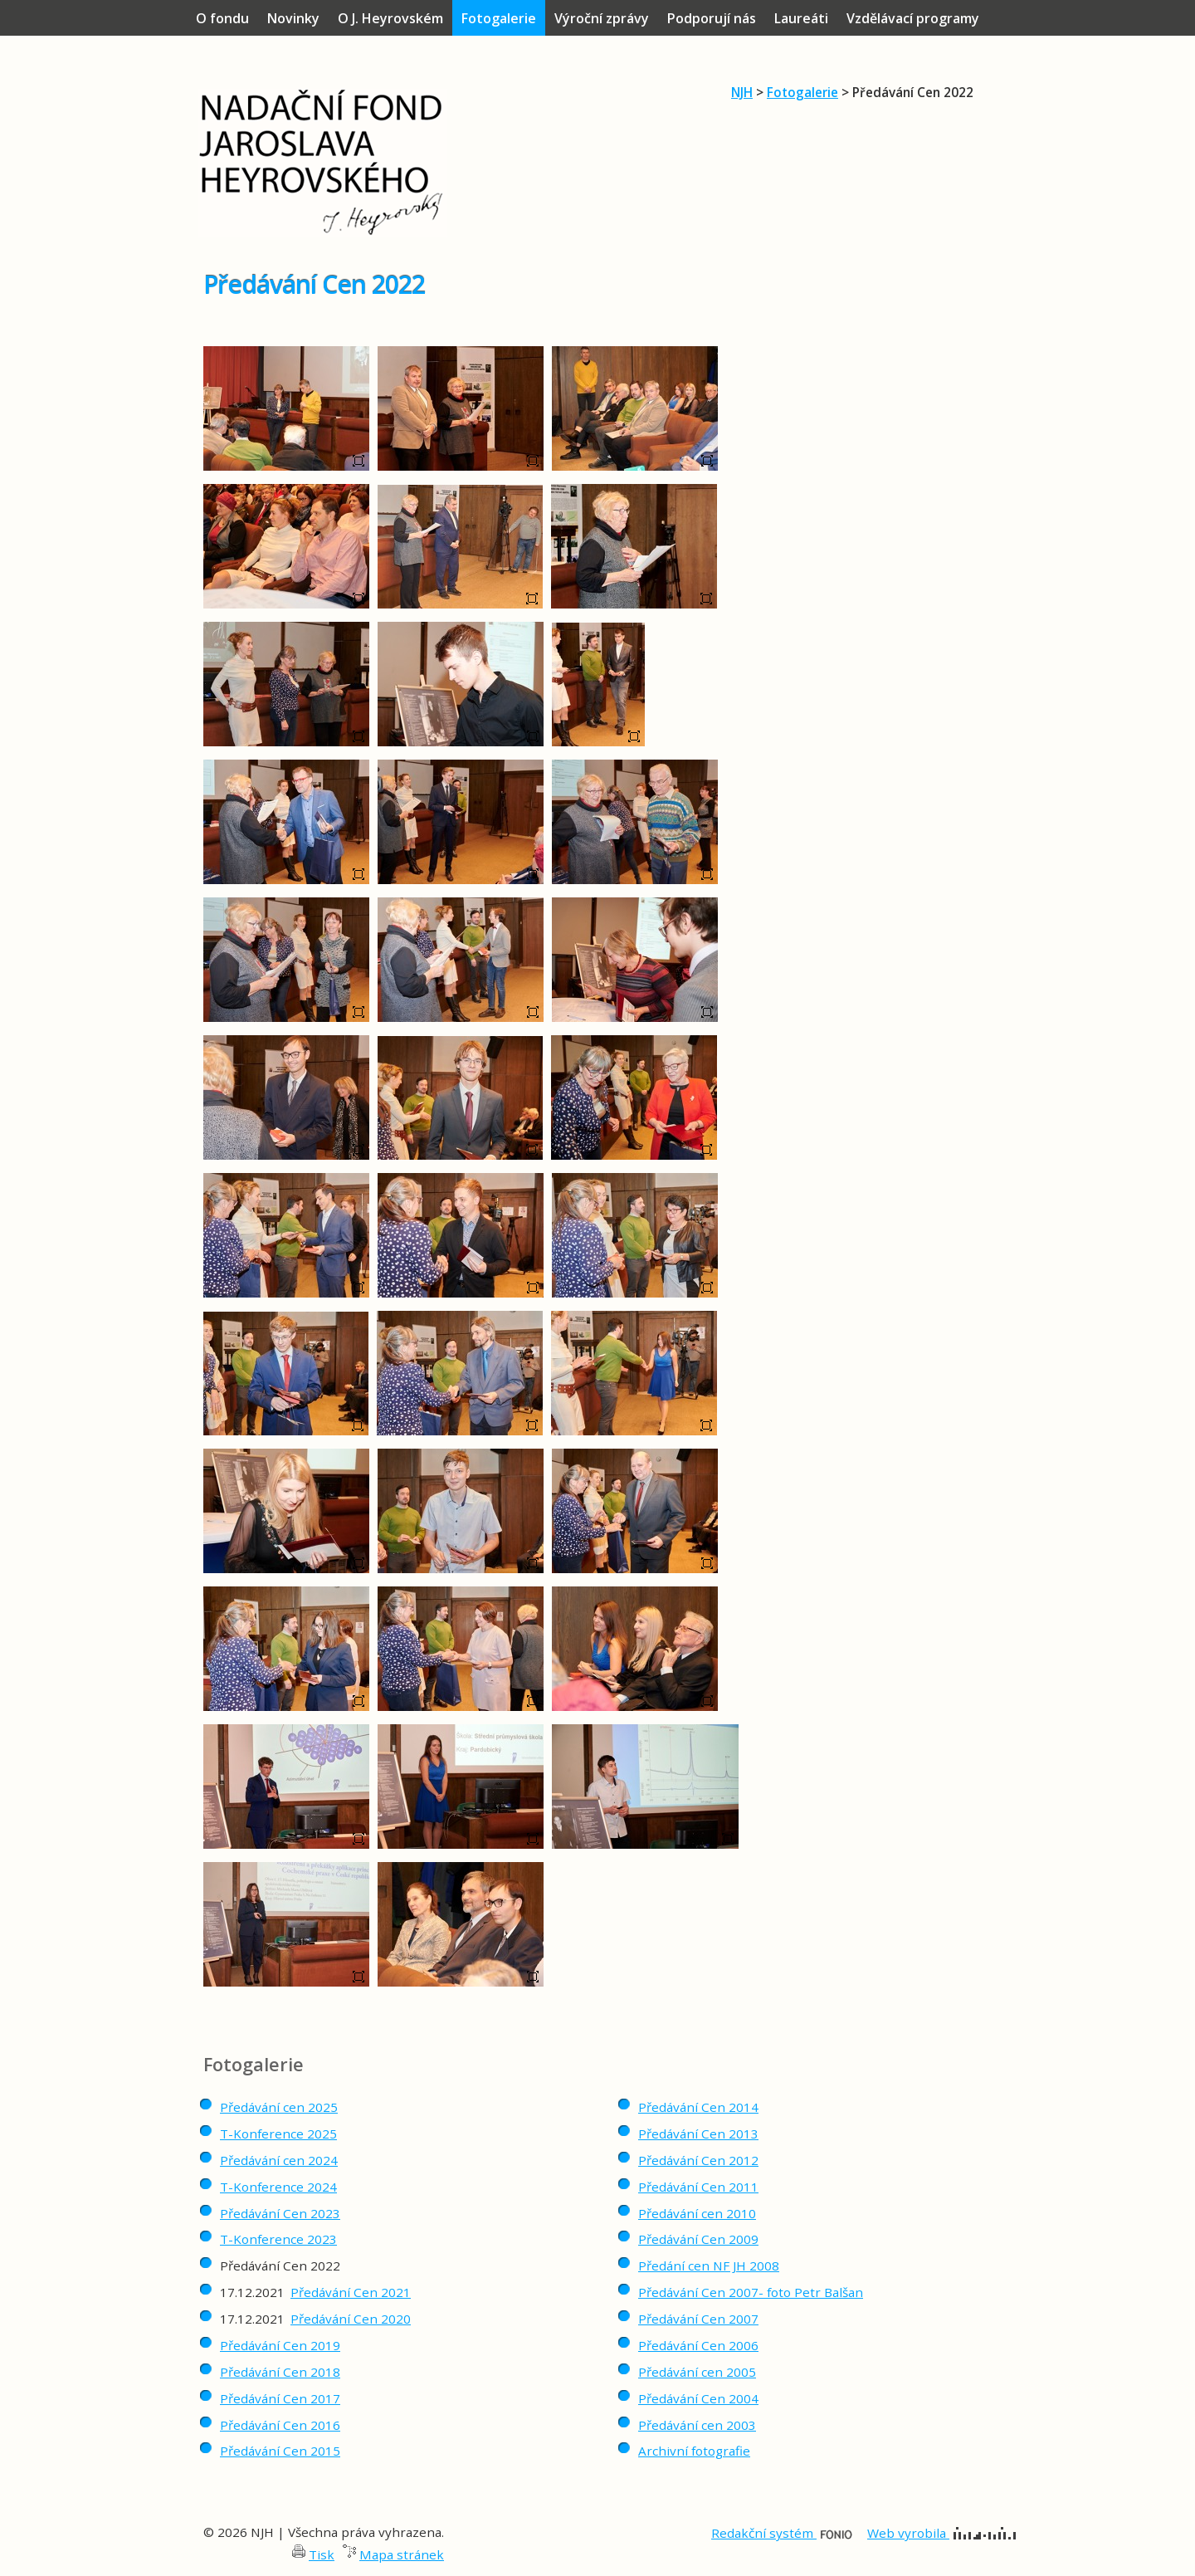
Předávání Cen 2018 (280, 2371)
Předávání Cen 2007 (698, 2318)
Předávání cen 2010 (697, 2213)
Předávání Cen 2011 (698, 2186)
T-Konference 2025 (278, 2133)
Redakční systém (781, 2533)
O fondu (222, 18)
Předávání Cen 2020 (350, 2318)
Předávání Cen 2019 (280, 2345)
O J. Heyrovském (390, 18)
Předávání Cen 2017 (280, 2398)
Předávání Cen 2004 (698, 2398)
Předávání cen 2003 (697, 2425)
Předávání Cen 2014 (698, 2107)
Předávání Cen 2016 (280, 2425)
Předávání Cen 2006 (698, 2345)
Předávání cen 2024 (279, 2160)
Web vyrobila (941, 2533)
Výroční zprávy (601, 18)
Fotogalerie (802, 92)
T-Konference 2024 (278, 2186)
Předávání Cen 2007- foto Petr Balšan (750, 2292)
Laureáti (801, 18)
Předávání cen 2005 (697, 2371)
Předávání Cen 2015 (280, 2450)
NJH (742, 92)
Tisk (321, 2554)
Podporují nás (711, 18)
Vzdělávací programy (912, 18)
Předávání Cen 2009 (698, 2239)
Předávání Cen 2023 (280, 2213)
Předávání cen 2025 (279, 2107)
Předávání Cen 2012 (698, 2160)
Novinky (293, 18)
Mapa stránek (401, 2554)
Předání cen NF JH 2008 (708, 2265)
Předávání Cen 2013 (698, 2133)
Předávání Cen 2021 (350, 2292)
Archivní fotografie (694, 2450)
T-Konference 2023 (278, 2239)
